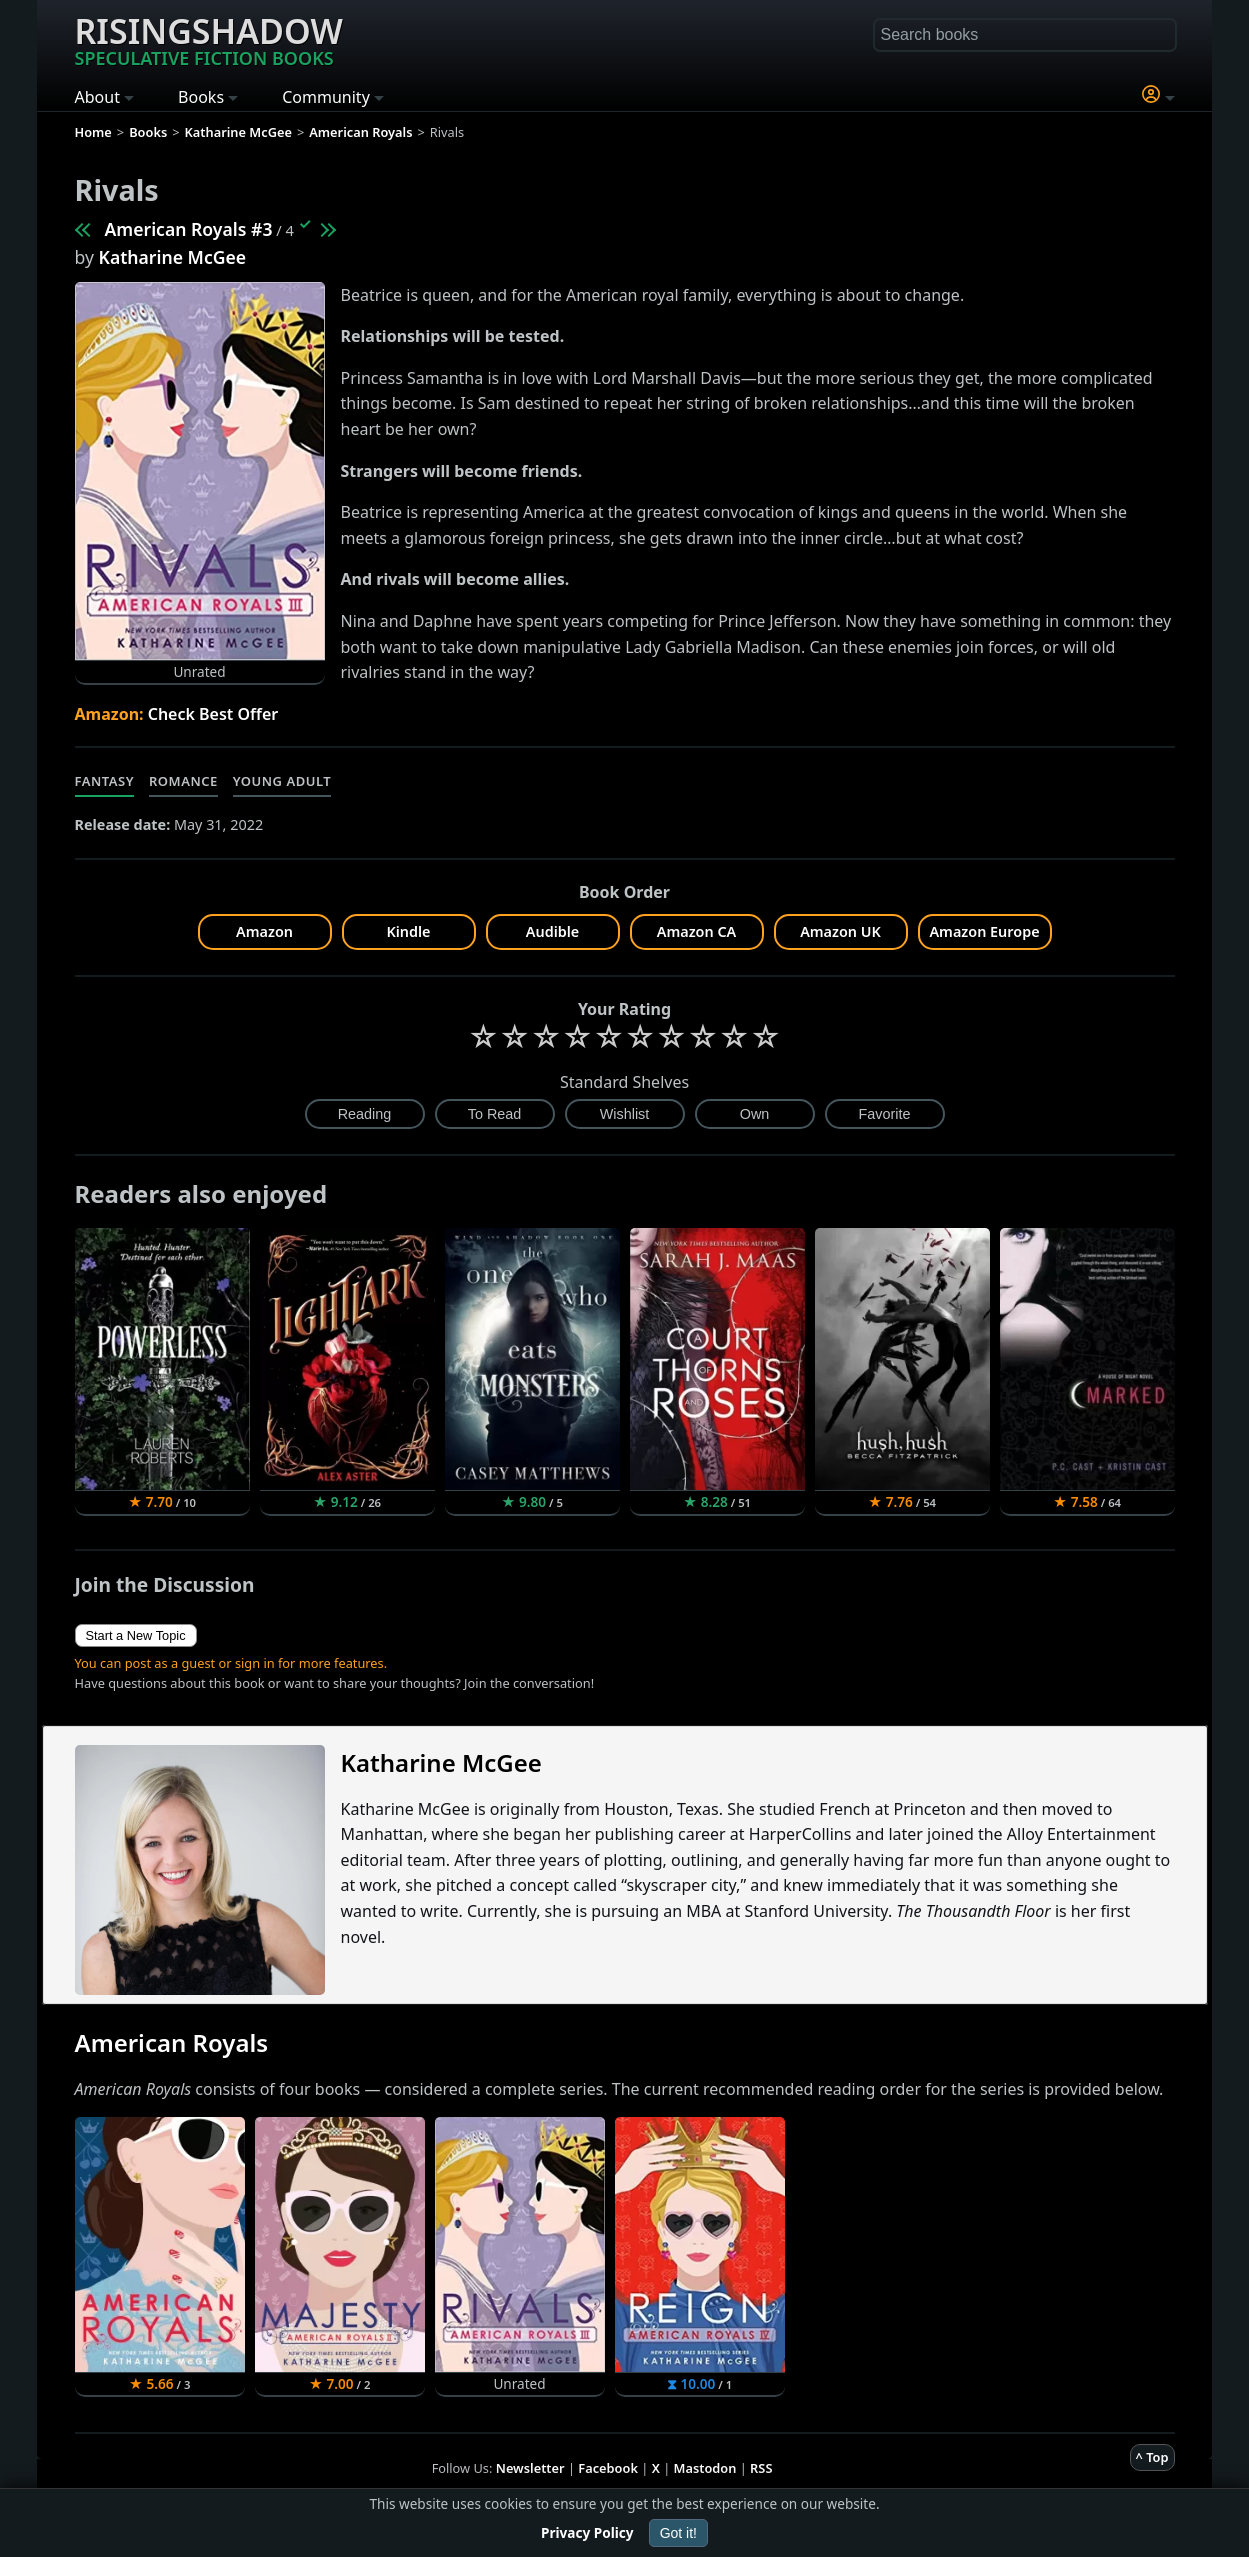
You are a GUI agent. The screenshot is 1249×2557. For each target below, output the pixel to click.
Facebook (608, 2468)
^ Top (1152, 2457)
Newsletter (530, 2468)
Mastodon (705, 2468)
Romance (183, 781)
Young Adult (282, 781)
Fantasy (105, 781)
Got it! (678, 2533)
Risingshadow (209, 39)
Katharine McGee (173, 257)
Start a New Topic (136, 1635)
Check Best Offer (213, 714)
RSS (761, 2468)
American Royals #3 (189, 229)
